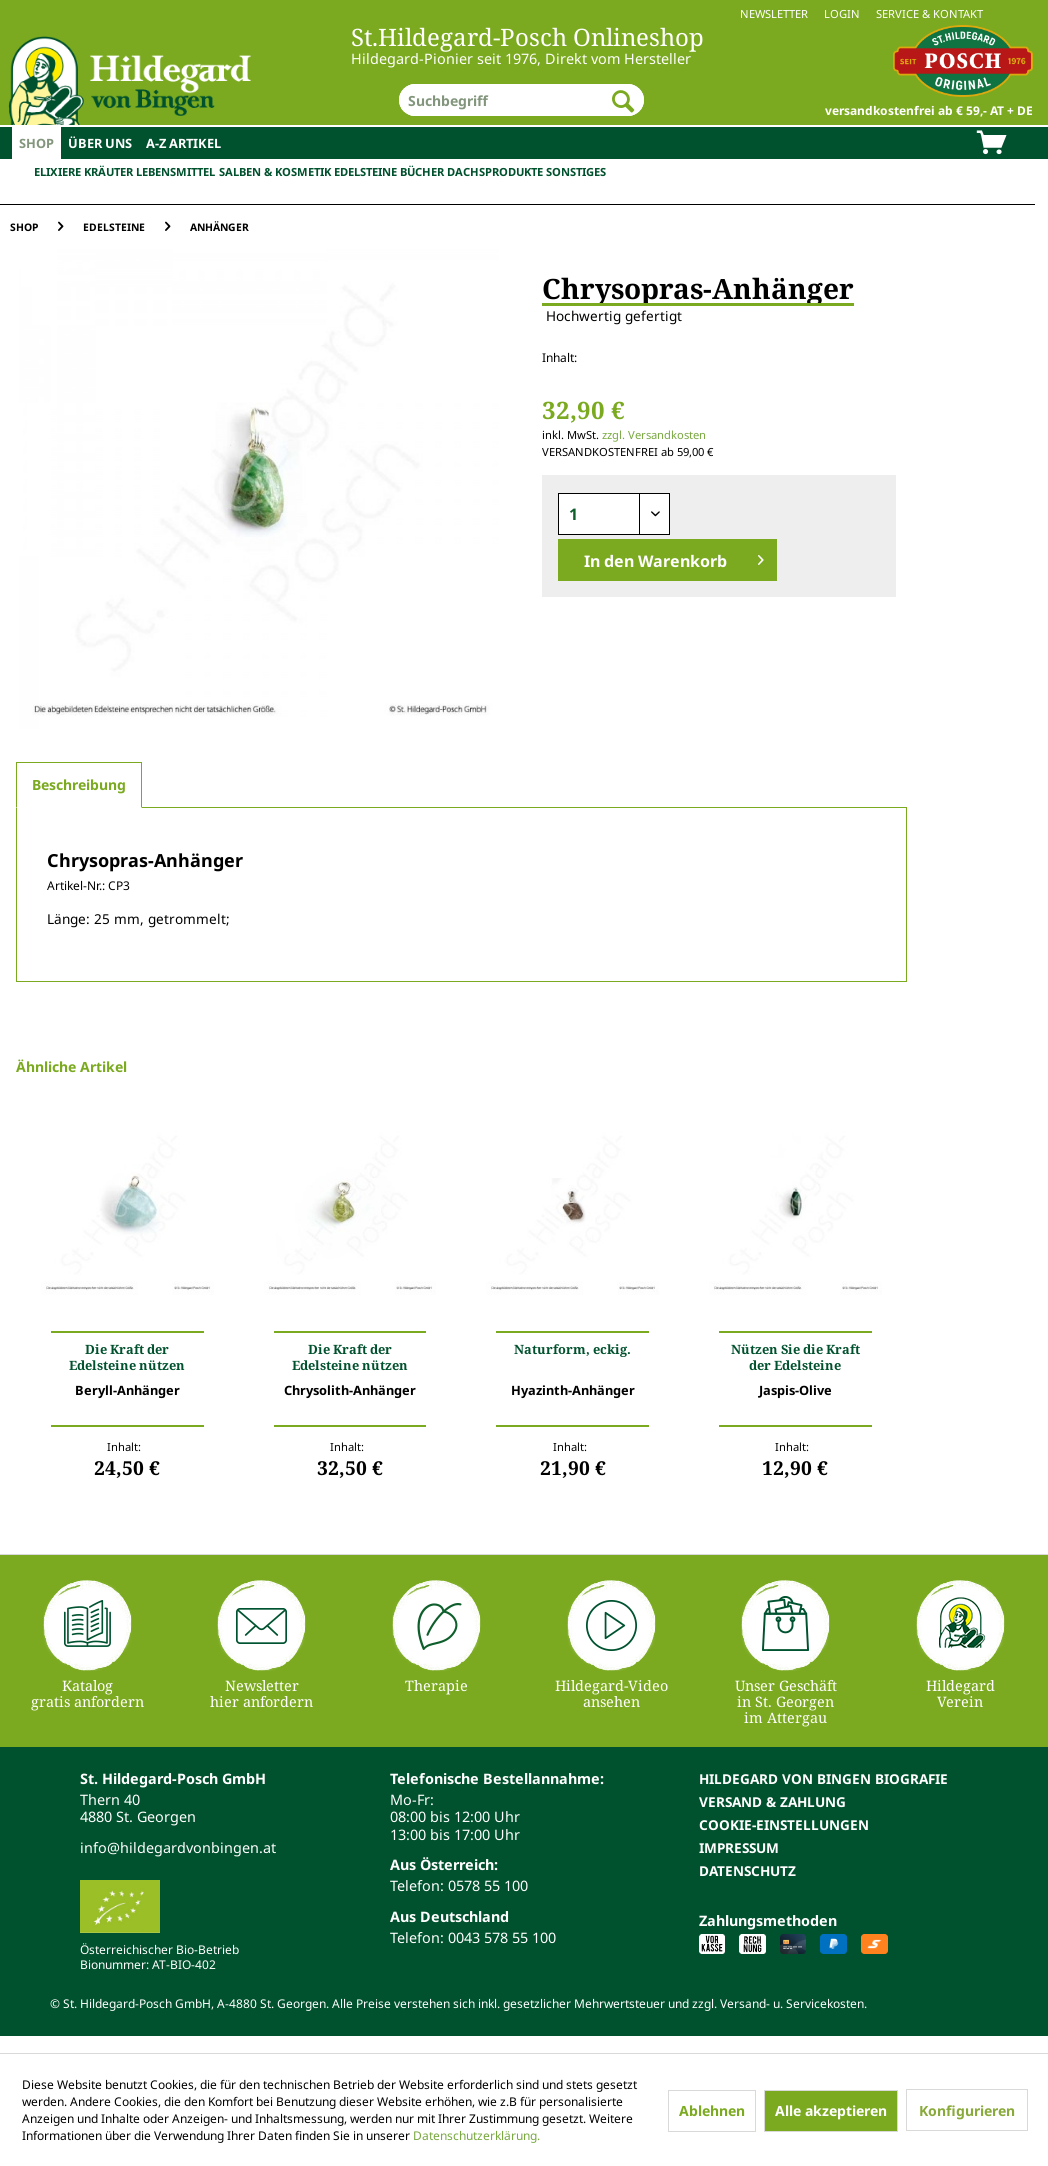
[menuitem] (524, 13)
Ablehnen (712, 2110)
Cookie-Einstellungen (784, 1824)
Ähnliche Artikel (71, 1066)
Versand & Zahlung (772, 1801)
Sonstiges (576, 171)
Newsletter (774, 13)
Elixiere (57, 171)
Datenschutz (747, 1870)
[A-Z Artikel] (183, 143)
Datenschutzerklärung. (476, 2135)
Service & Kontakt (929, 13)
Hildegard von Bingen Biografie (823, 1778)
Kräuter (108, 171)
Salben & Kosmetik (275, 171)
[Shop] (36, 143)
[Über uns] (100, 143)
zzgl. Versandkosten (654, 434)
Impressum (739, 1847)
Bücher (422, 171)
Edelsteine (365, 171)
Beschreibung (79, 784)
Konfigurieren (967, 2110)
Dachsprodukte (495, 171)
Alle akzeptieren (831, 2110)
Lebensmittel (175, 171)
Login (842, 13)
